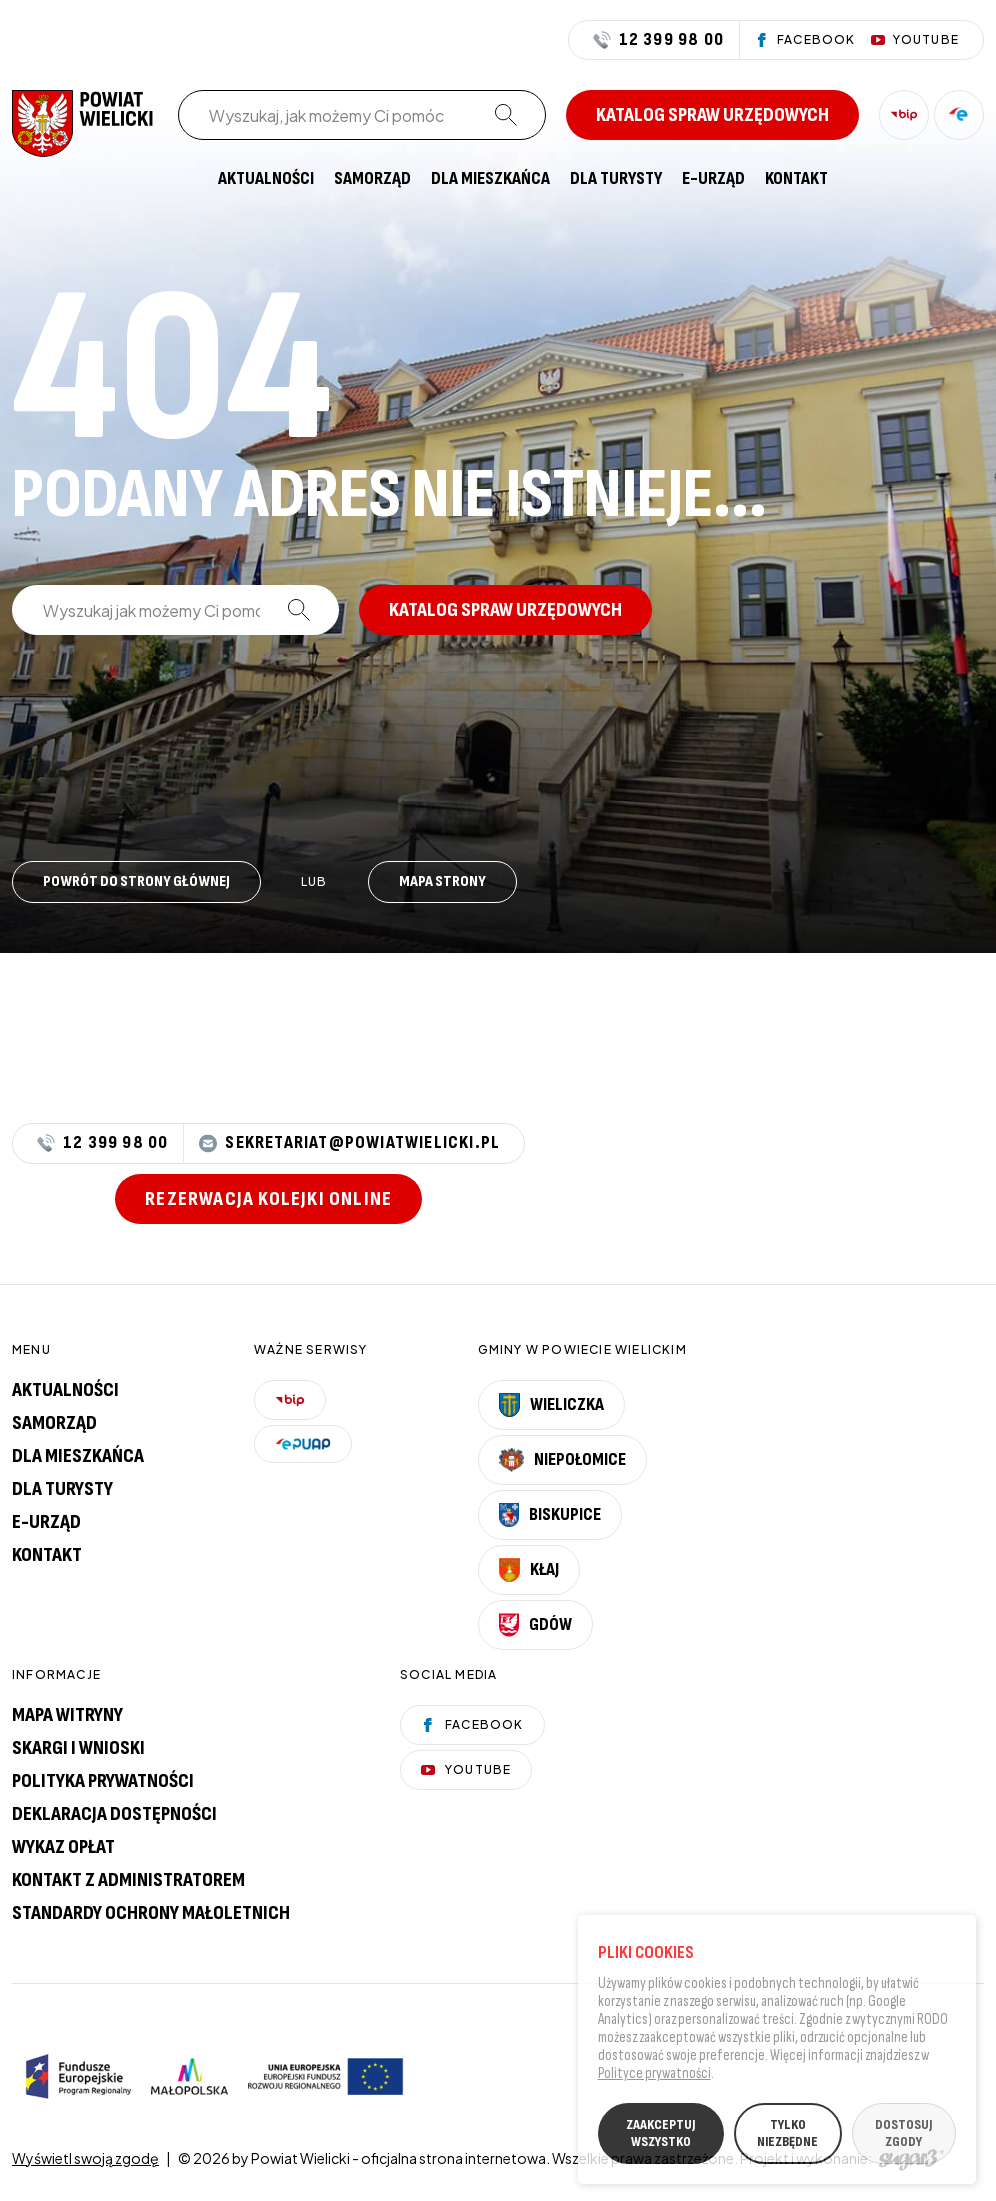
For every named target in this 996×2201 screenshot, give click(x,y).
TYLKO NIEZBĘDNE (787, 2138)
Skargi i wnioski (78, 1748)
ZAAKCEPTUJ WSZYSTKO (660, 2138)
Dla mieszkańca (490, 179)
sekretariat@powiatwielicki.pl (349, 1143)
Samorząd (372, 179)
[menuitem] (188, 179)
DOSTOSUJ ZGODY (903, 2138)
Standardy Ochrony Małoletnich (151, 1913)
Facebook (472, 1724)
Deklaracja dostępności (114, 1814)
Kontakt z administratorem (128, 1880)
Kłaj (529, 1570)
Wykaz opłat (63, 1847)
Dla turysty (616, 179)
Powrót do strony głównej (136, 881)
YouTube (466, 1769)
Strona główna (188, 179)
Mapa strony (442, 881)
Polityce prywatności (654, 2078)
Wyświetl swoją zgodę (85, 2158)
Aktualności (266, 179)
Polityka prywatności (103, 1781)
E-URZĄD (713, 179)
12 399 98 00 (658, 40)
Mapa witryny (67, 1715)
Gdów (535, 1625)
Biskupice (550, 1515)
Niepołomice (563, 1460)
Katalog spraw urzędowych (712, 115)
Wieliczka (552, 1405)
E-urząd (46, 1522)
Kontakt (796, 179)
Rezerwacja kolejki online (268, 1199)
